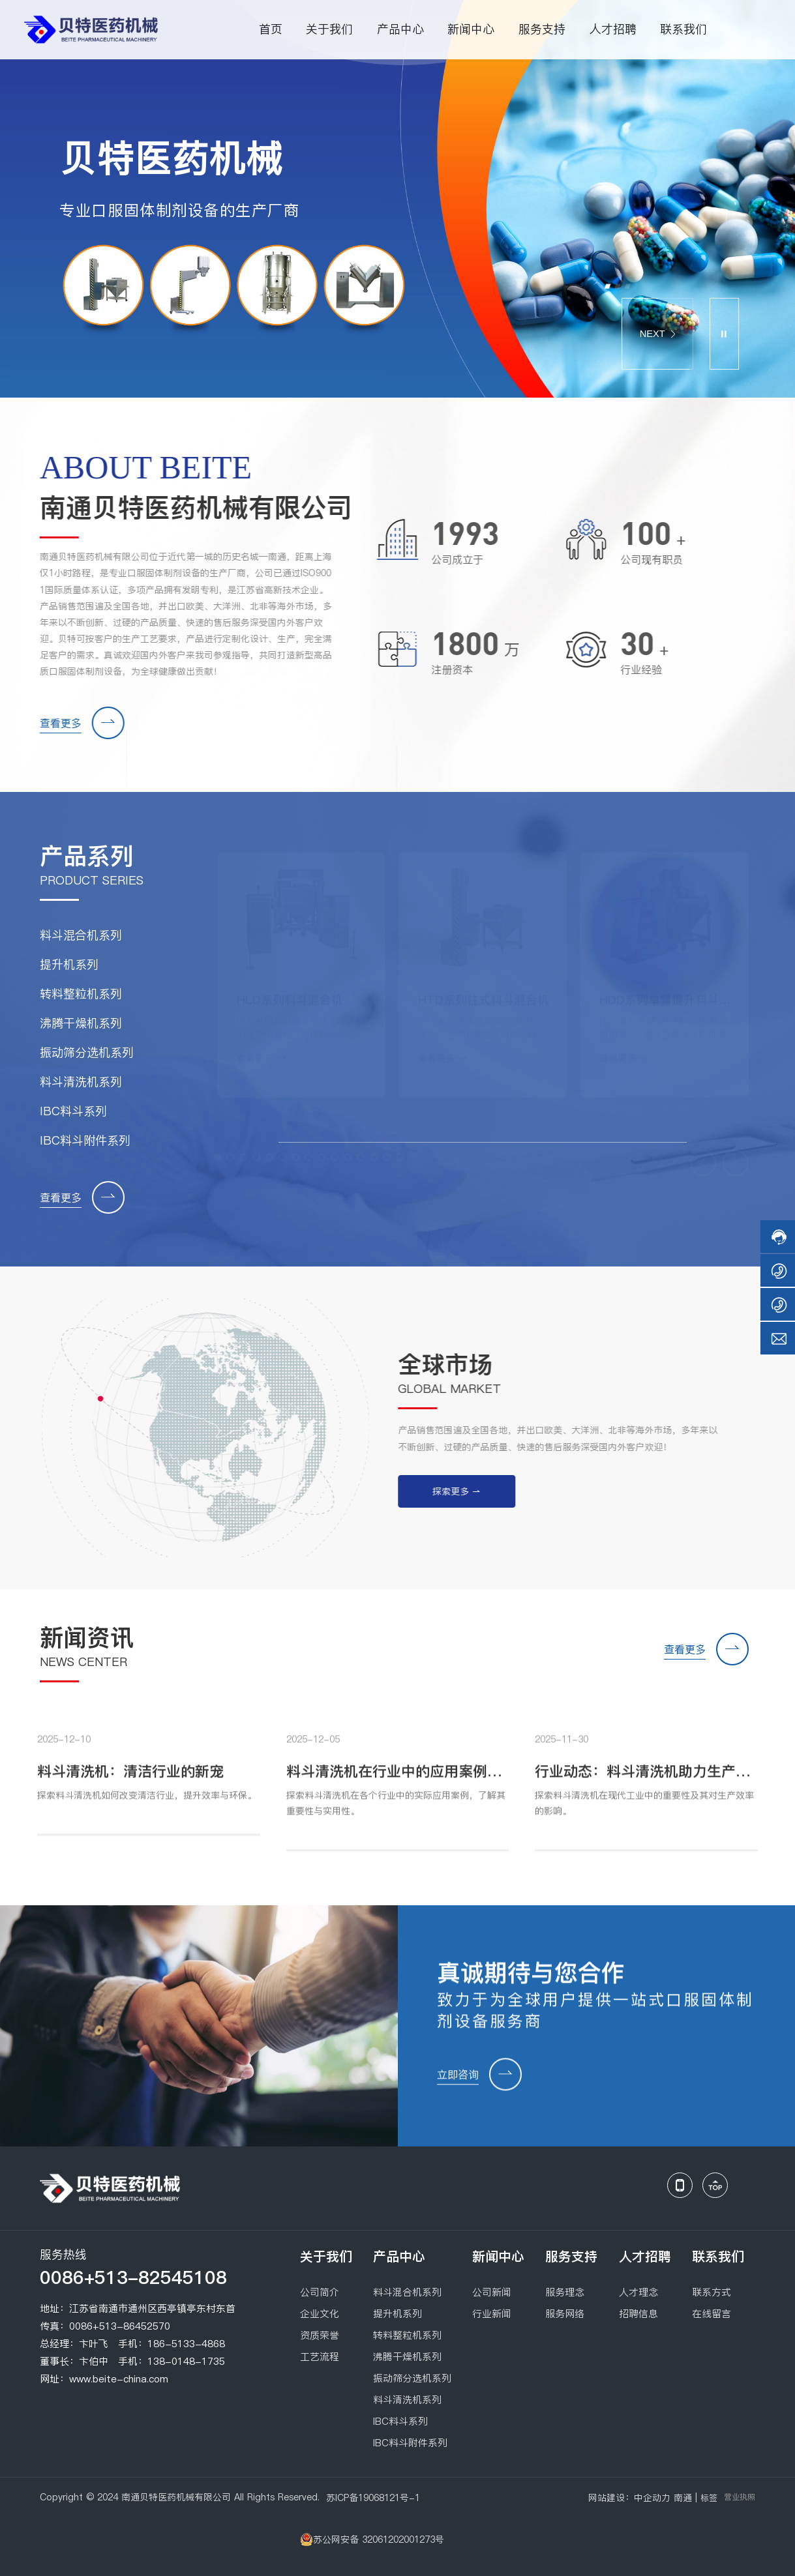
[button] (608, 286)
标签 (708, 2498)
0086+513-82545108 (133, 2277)
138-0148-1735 (186, 2361)
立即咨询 (458, 2084)
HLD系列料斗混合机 (290, 996)
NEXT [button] (657, 334)
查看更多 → (261, 1054)
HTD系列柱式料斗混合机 (483, 996)
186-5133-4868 (186, 2343)
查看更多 (51, 723)
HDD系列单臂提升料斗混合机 (664, 1004)
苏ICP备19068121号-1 (373, 2497)
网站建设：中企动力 (629, 2497)
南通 (683, 2497)
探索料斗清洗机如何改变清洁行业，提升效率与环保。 (146, 1804)
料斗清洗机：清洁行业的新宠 (130, 1781)
